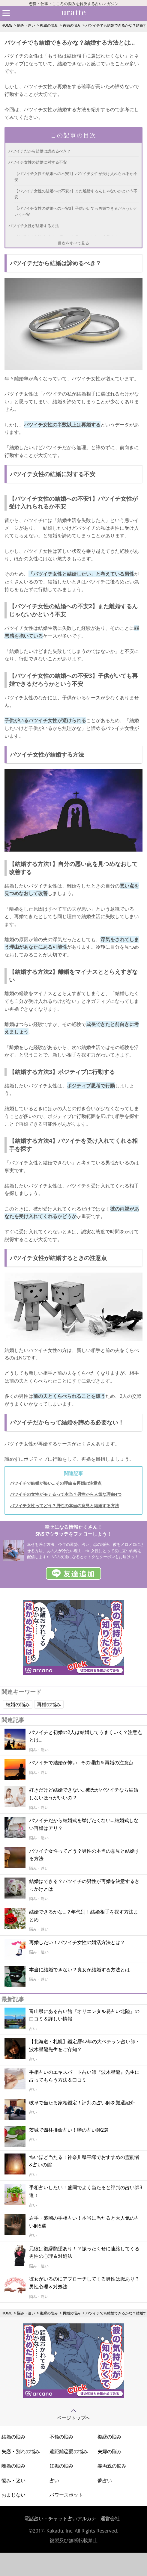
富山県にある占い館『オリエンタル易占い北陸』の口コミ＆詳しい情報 (84, 2015)
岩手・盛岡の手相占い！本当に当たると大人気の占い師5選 (84, 2222)
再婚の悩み (72, 25)
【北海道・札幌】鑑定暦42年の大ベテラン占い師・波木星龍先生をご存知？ (84, 2045)
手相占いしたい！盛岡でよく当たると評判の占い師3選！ (85, 2191)
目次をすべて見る (73, 243)
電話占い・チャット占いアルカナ (60, 2518)
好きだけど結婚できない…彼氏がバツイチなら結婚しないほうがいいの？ (83, 1793)
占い (54, 2480)
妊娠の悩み (62, 2465)
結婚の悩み (18, 1704)
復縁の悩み (49, 25)
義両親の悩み (112, 2465)
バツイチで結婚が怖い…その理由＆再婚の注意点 (56, 1483)
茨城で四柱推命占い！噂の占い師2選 (69, 2130)
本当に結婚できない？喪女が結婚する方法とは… (81, 1969)
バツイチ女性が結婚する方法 (33, 225)
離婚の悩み (14, 2465)
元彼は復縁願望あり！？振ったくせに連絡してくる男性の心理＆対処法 (84, 2252)
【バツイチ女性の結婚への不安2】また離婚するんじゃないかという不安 (75, 194)
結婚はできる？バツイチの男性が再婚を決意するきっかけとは (84, 1885)
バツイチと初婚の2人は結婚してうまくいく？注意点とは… (85, 1736)
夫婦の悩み (110, 2451)
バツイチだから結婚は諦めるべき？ (39, 151)
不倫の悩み (62, 2436)
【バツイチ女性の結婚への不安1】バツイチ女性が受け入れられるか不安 (75, 176)
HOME (7, 25)
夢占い (105, 2480)
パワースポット (66, 2495)
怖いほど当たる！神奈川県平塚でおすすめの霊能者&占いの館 (84, 2161)
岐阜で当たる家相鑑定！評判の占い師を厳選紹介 (82, 2102)
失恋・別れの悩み (21, 2451)
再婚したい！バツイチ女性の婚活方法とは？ (77, 1942)
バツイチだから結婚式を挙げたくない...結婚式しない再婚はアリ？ (84, 1824)
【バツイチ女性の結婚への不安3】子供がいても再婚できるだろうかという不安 (75, 211)
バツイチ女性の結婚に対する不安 (37, 162)
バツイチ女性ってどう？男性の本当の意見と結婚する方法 (64, 1505)
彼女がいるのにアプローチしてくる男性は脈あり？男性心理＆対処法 (84, 2282)
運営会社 (110, 2518)
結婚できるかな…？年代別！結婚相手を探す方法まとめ (83, 1915)
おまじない (14, 2495)
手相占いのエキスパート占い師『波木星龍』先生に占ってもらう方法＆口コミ (84, 2076)
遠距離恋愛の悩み (69, 2451)
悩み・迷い (26, 25)
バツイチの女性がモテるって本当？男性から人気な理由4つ (66, 1494)
